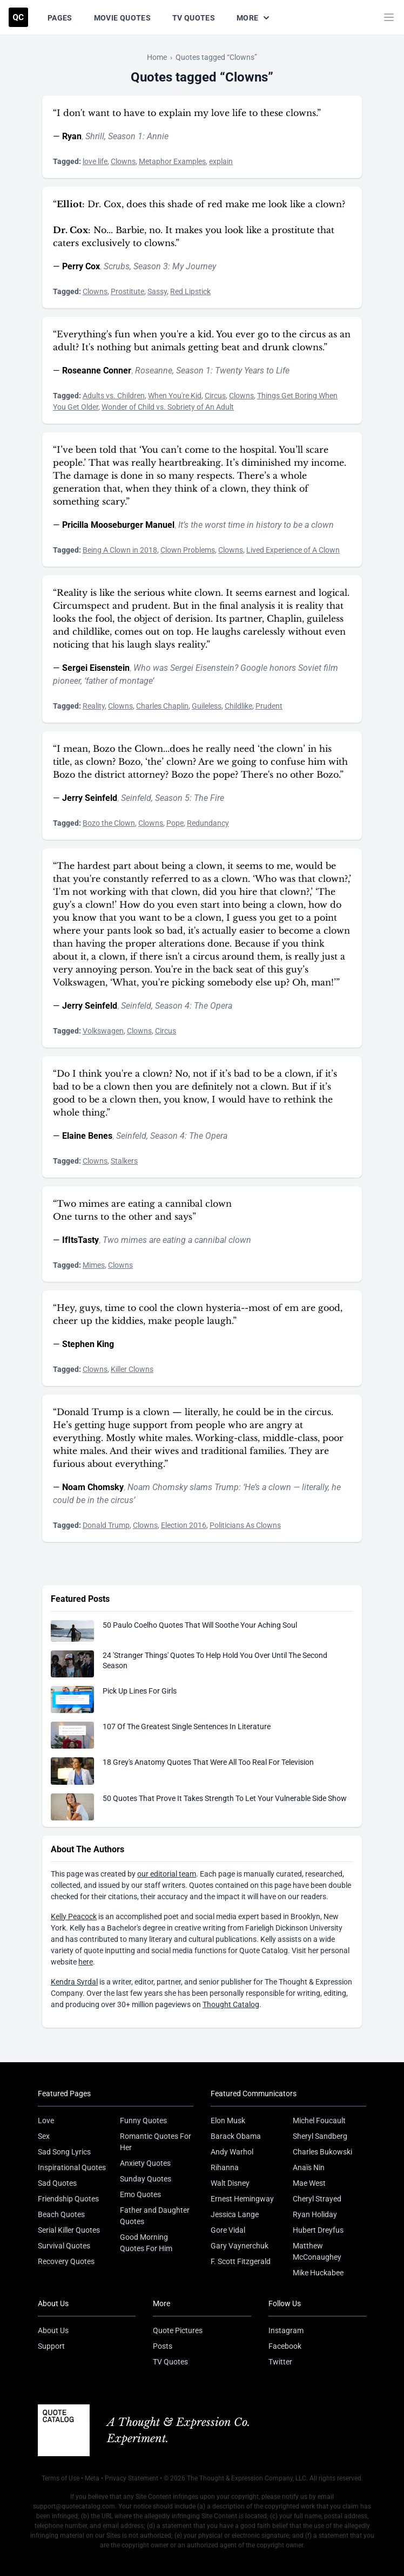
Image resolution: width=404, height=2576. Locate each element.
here (85, 1962)
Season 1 (125, 136)
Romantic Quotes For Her (155, 2142)
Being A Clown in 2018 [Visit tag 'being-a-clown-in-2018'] (120, 550)
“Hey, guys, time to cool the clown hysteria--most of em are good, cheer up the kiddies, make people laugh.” (197, 1314)
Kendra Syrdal (74, 1981)
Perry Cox (81, 266)
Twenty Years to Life (252, 370)
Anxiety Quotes (145, 2163)
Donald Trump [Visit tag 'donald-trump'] (106, 1525)
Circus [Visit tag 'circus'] (215, 395)
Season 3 (150, 266)
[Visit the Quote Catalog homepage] (18, 17)
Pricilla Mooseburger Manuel (118, 525)
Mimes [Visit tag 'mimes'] (94, 1265)
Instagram (286, 2330)
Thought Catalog (231, 2004)
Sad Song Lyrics (64, 2151)
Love (46, 2120)
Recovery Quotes (66, 2261)
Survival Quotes (64, 2245)
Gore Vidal (228, 2230)
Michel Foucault (319, 2120)
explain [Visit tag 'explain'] (221, 161)
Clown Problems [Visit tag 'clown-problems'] (187, 550)
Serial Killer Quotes (69, 2230)
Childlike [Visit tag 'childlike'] (238, 706)
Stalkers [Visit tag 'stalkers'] (124, 1161)
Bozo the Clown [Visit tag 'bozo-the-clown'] (109, 823)
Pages (60, 17)
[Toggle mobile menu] (389, 17)
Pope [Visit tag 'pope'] (175, 823)
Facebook (284, 2346)
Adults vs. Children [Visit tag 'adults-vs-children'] (114, 395)
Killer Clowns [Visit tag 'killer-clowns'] (132, 1369)
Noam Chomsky (93, 1487)
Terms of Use (60, 2478)
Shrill (94, 136)
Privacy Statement (131, 2478)
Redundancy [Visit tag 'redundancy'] (208, 823)
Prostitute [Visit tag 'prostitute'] (127, 291)
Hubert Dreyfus (318, 2230)
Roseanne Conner (96, 370)
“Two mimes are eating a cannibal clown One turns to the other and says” (142, 1210)
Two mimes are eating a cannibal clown (177, 1240)
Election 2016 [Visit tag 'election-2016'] (183, 1525)
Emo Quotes (140, 2194)
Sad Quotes (57, 2183)
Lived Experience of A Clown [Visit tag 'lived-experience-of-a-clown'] (293, 550)
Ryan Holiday (315, 2214)
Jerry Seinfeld (89, 798)
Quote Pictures (178, 2330)
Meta (92, 2478)
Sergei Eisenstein (96, 668)
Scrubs (117, 266)
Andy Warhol (232, 2151)
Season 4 (172, 1006)
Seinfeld (136, 798)
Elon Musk (228, 2120)
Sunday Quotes (145, 2178)
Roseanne (153, 370)
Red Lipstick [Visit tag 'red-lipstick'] (190, 291)
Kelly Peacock (74, 1916)
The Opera (213, 1006)
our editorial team (166, 1874)
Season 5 (172, 798)
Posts (162, 2346)
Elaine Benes (87, 1136)
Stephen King (88, 1344)
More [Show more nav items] (254, 17)
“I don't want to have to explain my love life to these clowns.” (187, 112)
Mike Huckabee (318, 2272)
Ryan (72, 136)
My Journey (194, 266)
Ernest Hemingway (242, 2198)
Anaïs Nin (309, 2167)
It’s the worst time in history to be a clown (256, 525)
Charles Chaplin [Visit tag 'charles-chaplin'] (162, 706)
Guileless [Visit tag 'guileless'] (206, 706)
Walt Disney (230, 2183)
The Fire (209, 798)
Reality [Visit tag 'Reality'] (94, 706)
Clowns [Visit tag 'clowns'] (123, 161)
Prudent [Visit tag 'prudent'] (268, 706)
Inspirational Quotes (72, 2167)
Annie (158, 136)
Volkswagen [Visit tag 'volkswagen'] (103, 1031)
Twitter (280, 2361)
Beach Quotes (61, 2214)
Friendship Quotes (68, 2198)
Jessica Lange (235, 2214)
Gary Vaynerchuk (239, 2245)
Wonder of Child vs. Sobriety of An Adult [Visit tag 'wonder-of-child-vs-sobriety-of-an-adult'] (168, 407)
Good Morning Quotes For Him (146, 2243)
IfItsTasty (80, 1240)
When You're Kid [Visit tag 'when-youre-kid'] (174, 395)
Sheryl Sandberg (320, 2136)
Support (51, 2346)
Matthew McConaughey (317, 2251)
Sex (44, 2136)
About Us (53, 2330)
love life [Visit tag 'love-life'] (95, 161)
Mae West (309, 2183)
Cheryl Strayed (317, 2198)
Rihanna (225, 2167)
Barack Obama (236, 2136)
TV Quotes (193, 17)
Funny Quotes (143, 2120)
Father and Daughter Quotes (155, 2216)
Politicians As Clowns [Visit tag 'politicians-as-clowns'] (245, 1525)
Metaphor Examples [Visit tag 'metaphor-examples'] (172, 161)
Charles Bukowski (322, 2151)
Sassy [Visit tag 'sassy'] (157, 291)
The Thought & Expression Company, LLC (246, 2478)
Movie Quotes (122, 17)
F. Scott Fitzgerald (241, 2261)
